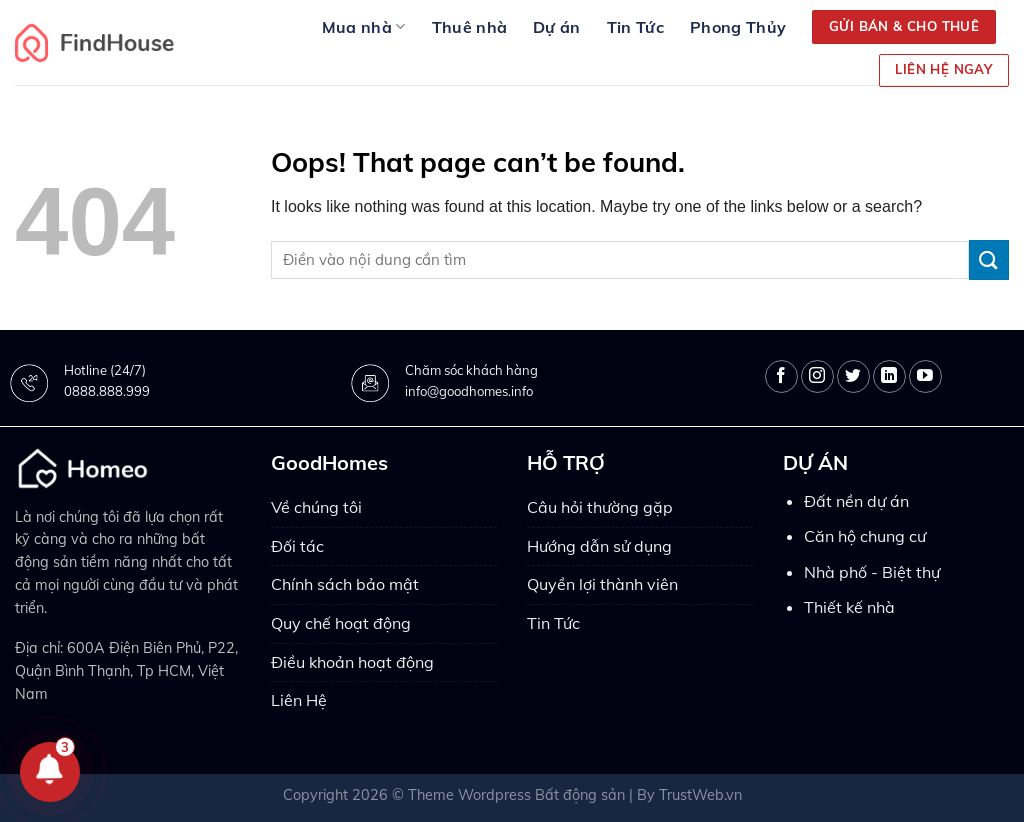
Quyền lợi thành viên (602, 584)
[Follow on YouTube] (925, 376)
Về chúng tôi (316, 507)
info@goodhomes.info (469, 391)
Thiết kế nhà (849, 607)
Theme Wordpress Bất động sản (516, 795)
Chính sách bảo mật (345, 584)
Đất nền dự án (856, 501)
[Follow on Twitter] (853, 376)
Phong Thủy (738, 27)
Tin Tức (635, 27)
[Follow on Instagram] (817, 376)
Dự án (557, 27)
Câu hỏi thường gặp (600, 507)
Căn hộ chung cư (865, 536)
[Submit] (989, 259)
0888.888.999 (107, 391)
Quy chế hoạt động (341, 623)
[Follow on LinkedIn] (889, 376)
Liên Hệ (299, 700)
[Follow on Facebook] (781, 376)
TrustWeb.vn (700, 795)
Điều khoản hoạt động (352, 662)
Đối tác (297, 546)
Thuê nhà (470, 27)
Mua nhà (364, 27)
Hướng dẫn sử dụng (599, 546)
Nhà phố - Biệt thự (872, 572)
